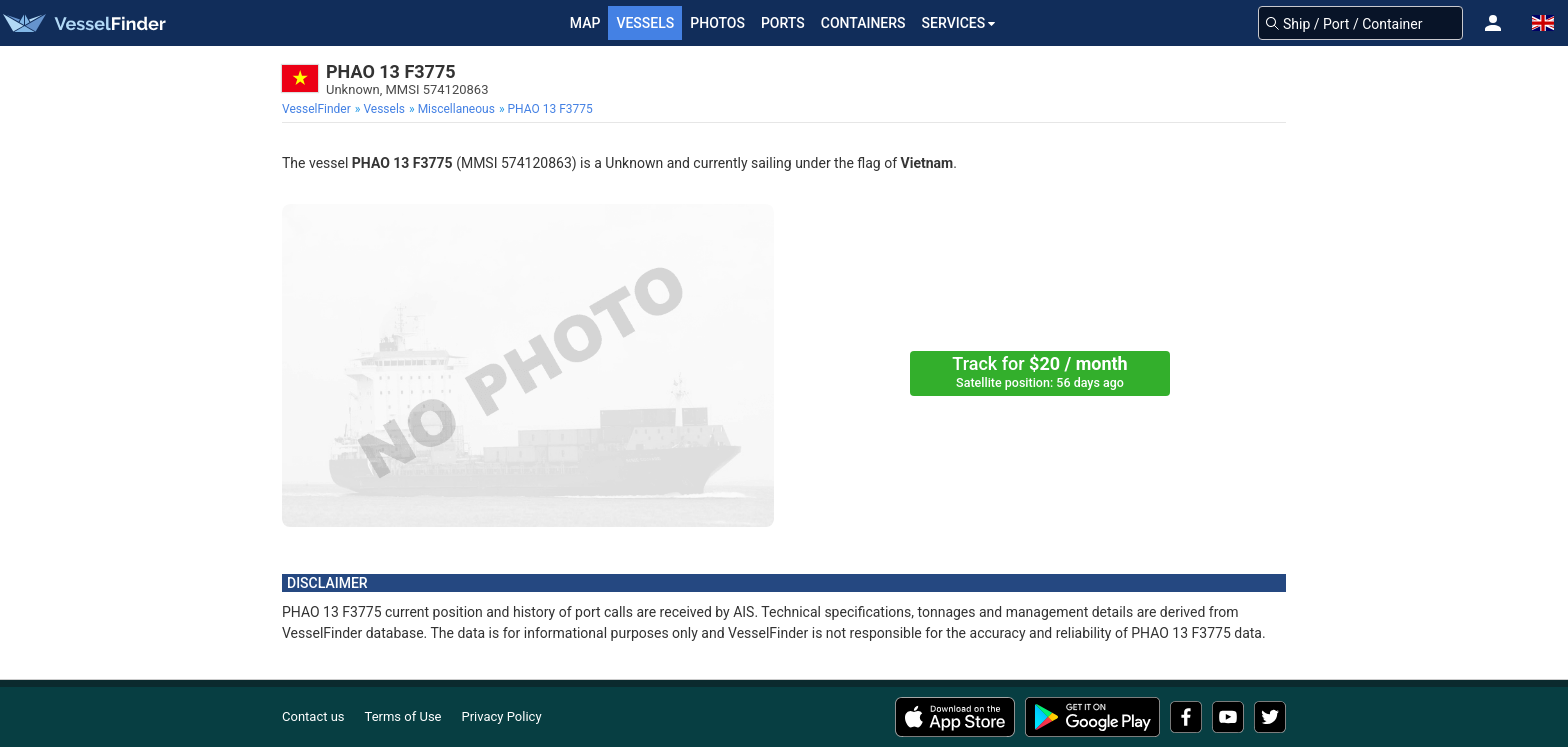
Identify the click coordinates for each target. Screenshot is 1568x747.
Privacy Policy (502, 716)
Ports (783, 23)
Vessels (645, 23)
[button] (1493, 23)
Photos (717, 23)
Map (585, 23)
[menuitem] (318, 109)
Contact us (313, 716)
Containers (863, 23)
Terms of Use (403, 716)
